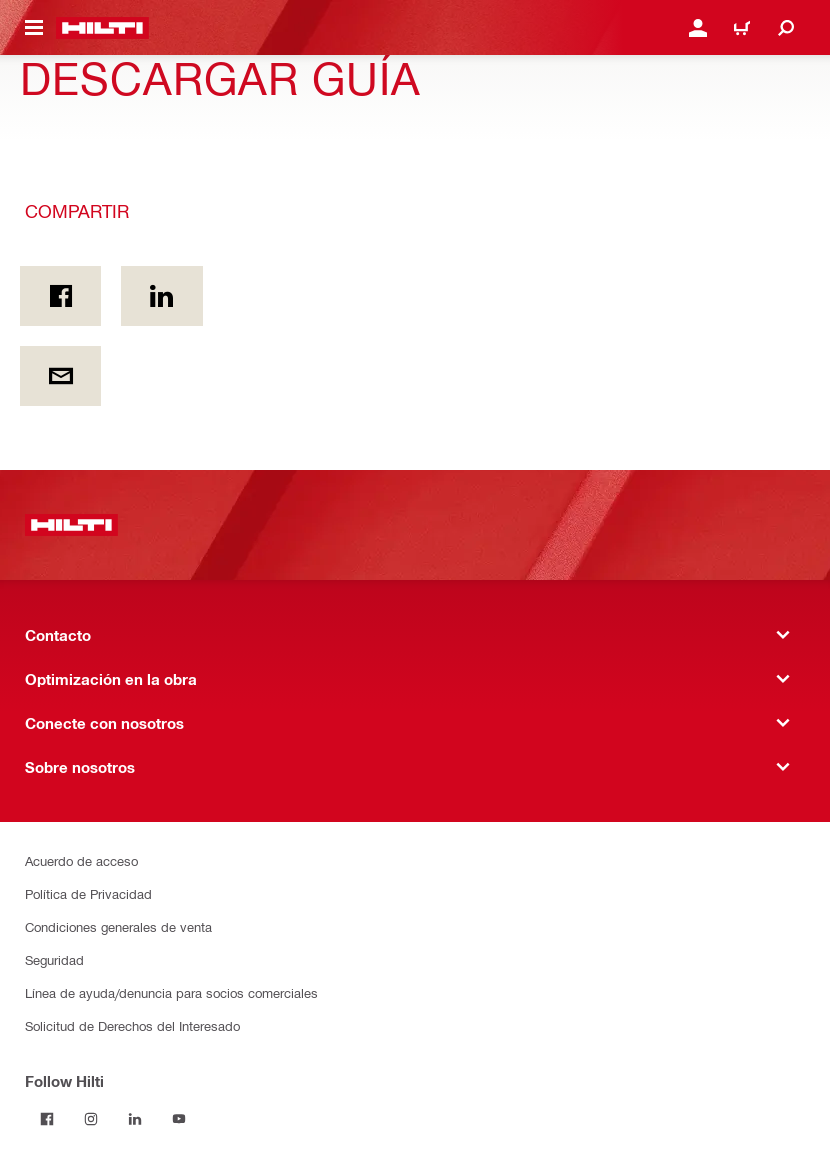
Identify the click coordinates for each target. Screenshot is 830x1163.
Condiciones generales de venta (118, 926)
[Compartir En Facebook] (60, 296)
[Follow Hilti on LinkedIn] (135, 1119)
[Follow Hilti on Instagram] (91, 1119)
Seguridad (54, 959)
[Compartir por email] (60, 376)
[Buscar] (786, 28)
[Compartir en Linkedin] (161, 296)
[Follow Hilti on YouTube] (179, 1119)
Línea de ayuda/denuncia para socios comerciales (171, 992)
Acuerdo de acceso (81, 860)
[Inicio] (102, 28)
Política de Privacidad (88, 893)
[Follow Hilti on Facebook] (47, 1119)
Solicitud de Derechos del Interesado (132, 1025)
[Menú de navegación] (34, 28)
